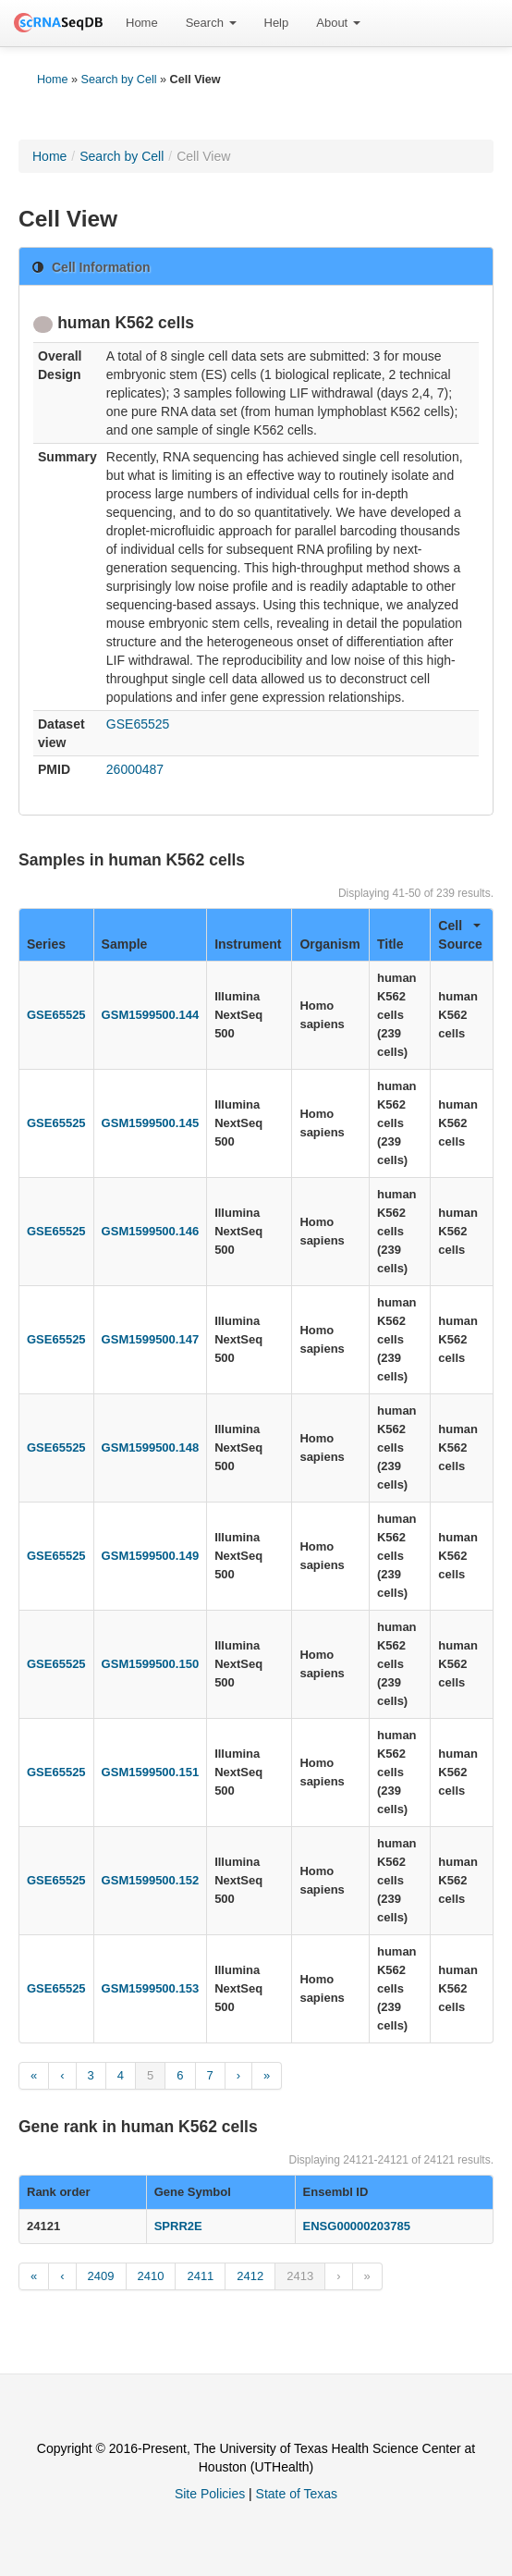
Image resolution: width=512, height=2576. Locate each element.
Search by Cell (119, 79)
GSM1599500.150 (151, 1664)
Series (46, 944)
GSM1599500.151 (151, 1772)
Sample (125, 944)
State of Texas (296, 2493)
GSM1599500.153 (151, 1988)
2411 (200, 2276)
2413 (299, 2276)
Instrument (247, 944)
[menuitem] (142, 23)
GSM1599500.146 (151, 1231)
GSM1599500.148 (151, 1447)
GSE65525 (138, 724)
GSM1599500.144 (151, 1015)
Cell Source (460, 934)
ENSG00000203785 (356, 2226)
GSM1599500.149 (151, 1556)
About (338, 23)
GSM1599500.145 (151, 1123)
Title (390, 944)
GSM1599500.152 (151, 1880)
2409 (101, 2276)
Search (211, 23)
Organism (329, 944)
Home (142, 23)
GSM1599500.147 (151, 1339)
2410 (151, 2276)
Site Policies (210, 2493)
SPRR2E (178, 2226)
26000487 (135, 769)
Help (276, 23)
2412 (250, 2276)
